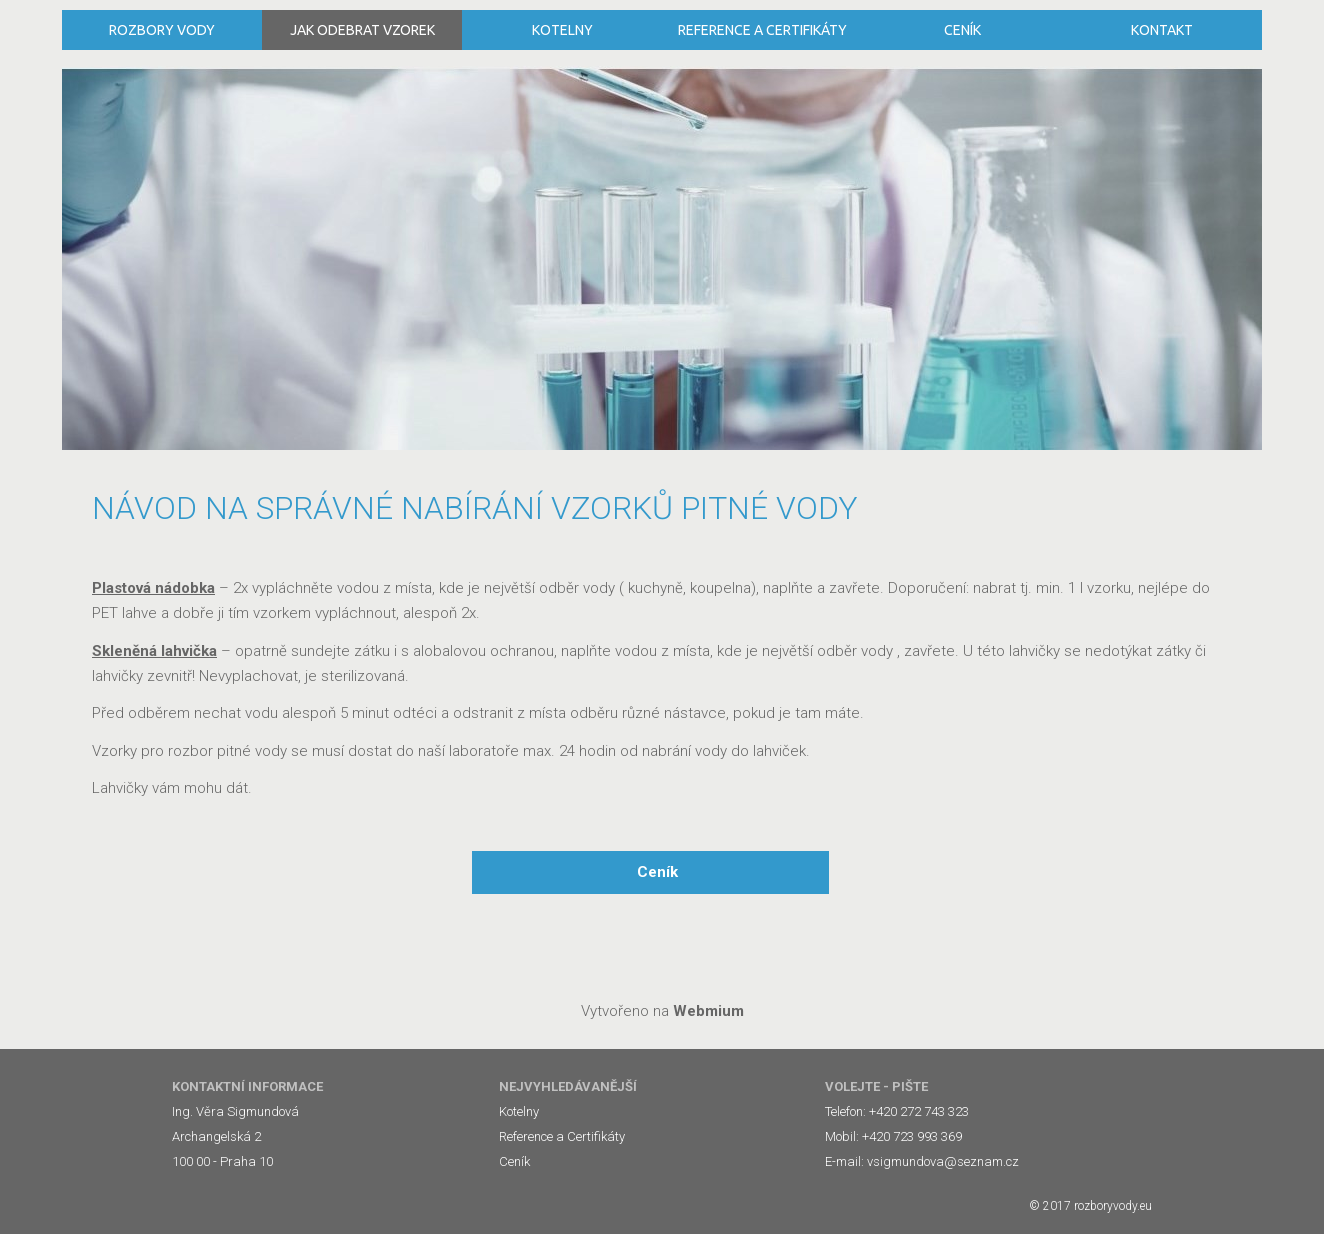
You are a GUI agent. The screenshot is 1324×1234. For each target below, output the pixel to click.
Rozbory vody (162, 30)
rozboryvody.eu (1113, 1206)
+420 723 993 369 (912, 1136)
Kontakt (1162, 30)
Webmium (708, 1011)
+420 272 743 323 (919, 1111)
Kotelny (562, 30)
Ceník (962, 30)
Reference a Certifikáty (762, 30)
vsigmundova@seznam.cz (943, 1161)
